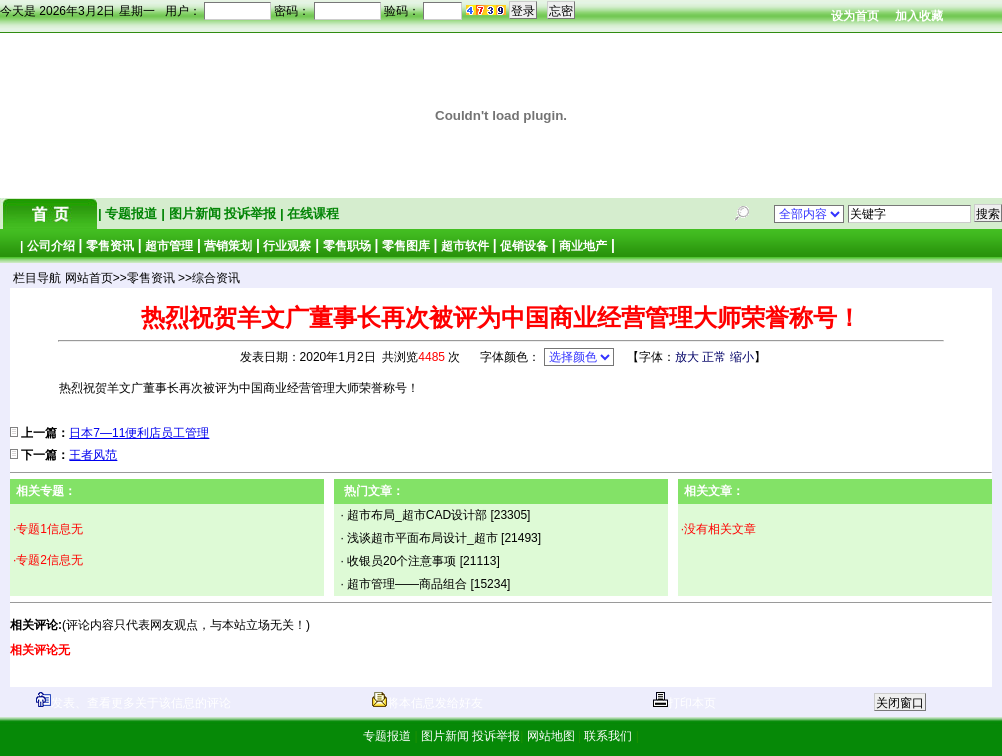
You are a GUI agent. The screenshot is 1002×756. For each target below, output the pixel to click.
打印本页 (684, 703)
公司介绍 (51, 246)
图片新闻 (194, 213)
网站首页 (89, 278)
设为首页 (855, 16)
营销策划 (228, 246)
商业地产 (583, 246)
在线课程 (312, 213)
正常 (714, 357)
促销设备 (524, 246)
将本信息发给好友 (427, 703)
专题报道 (131, 213)
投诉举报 (252, 213)
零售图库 (406, 246)
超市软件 (465, 246)
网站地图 (550, 736)
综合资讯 (216, 278)
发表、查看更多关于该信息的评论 (133, 703)
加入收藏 (919, 16)
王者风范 (93, 455)
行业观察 (287, 246)
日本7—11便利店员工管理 (139, 433)
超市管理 (169, 246)
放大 (687, 357)
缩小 (742, 357)
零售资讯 (110, 246)
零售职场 (347, 246)
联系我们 (608, 736)
